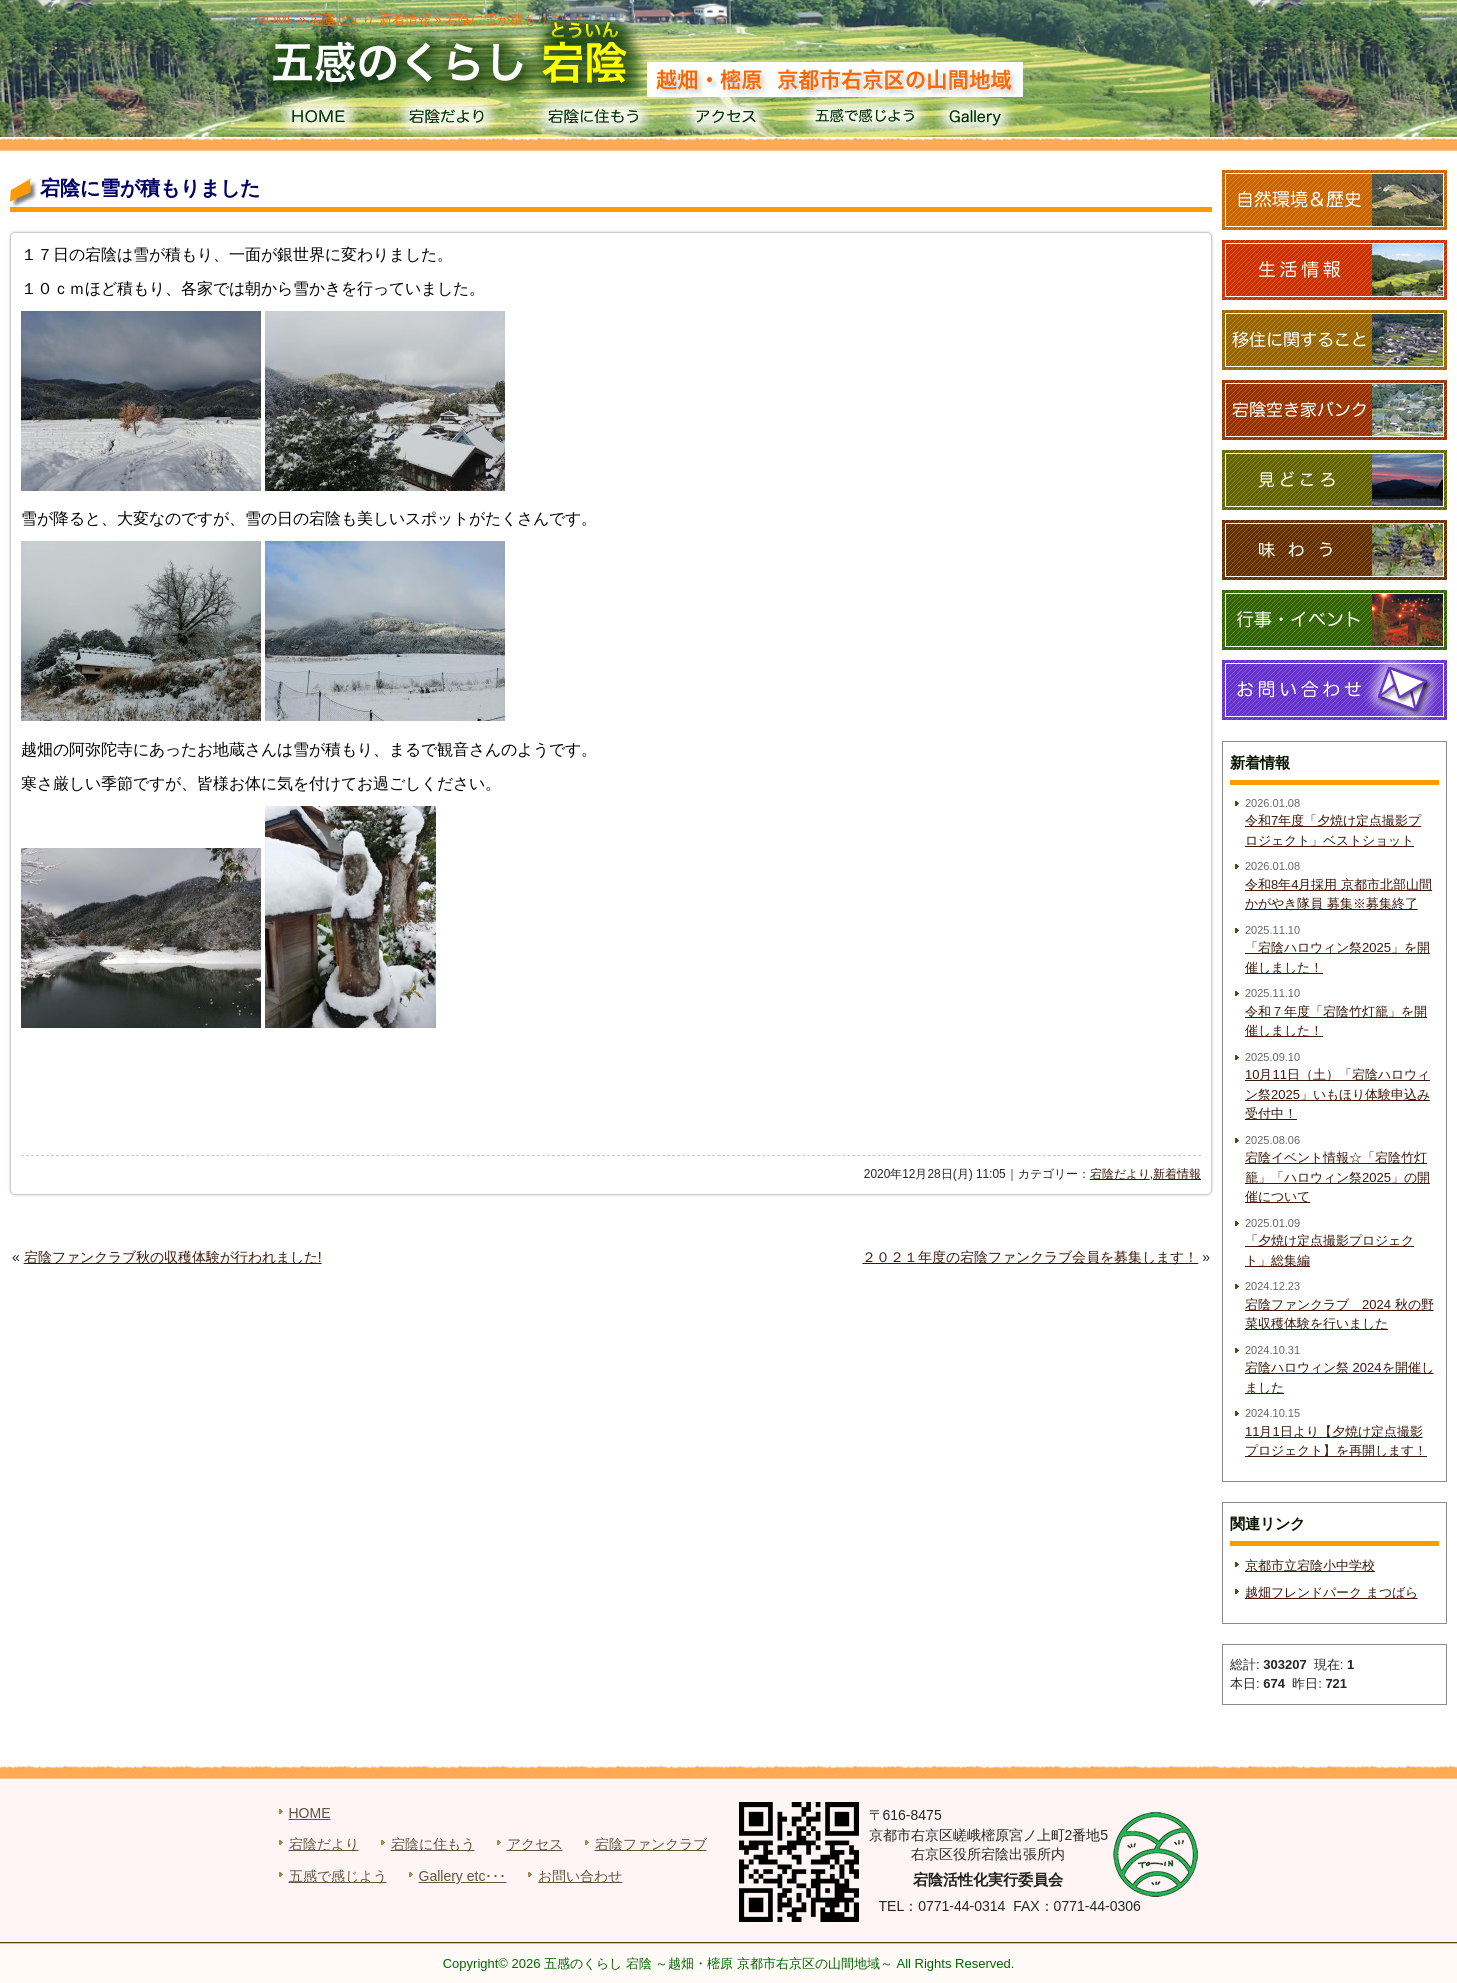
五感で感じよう (865, 120)
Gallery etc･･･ (463, 1876)
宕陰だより (454, 120)
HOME (317, 120)
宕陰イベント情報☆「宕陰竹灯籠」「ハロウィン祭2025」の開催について (1337, 1177)
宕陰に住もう (591, 120)
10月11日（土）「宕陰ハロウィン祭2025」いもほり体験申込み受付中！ (1337, 1094)
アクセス (728, 120)
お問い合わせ (580, 1876)
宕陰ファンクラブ (651, 1844)
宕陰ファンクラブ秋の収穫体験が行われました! (173, 1257)
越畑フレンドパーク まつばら (1331, 1592)
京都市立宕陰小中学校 (1310, 1565)
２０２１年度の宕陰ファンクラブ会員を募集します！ (1030, 1257)
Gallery (1002, 120)
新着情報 (1177, 1174)
